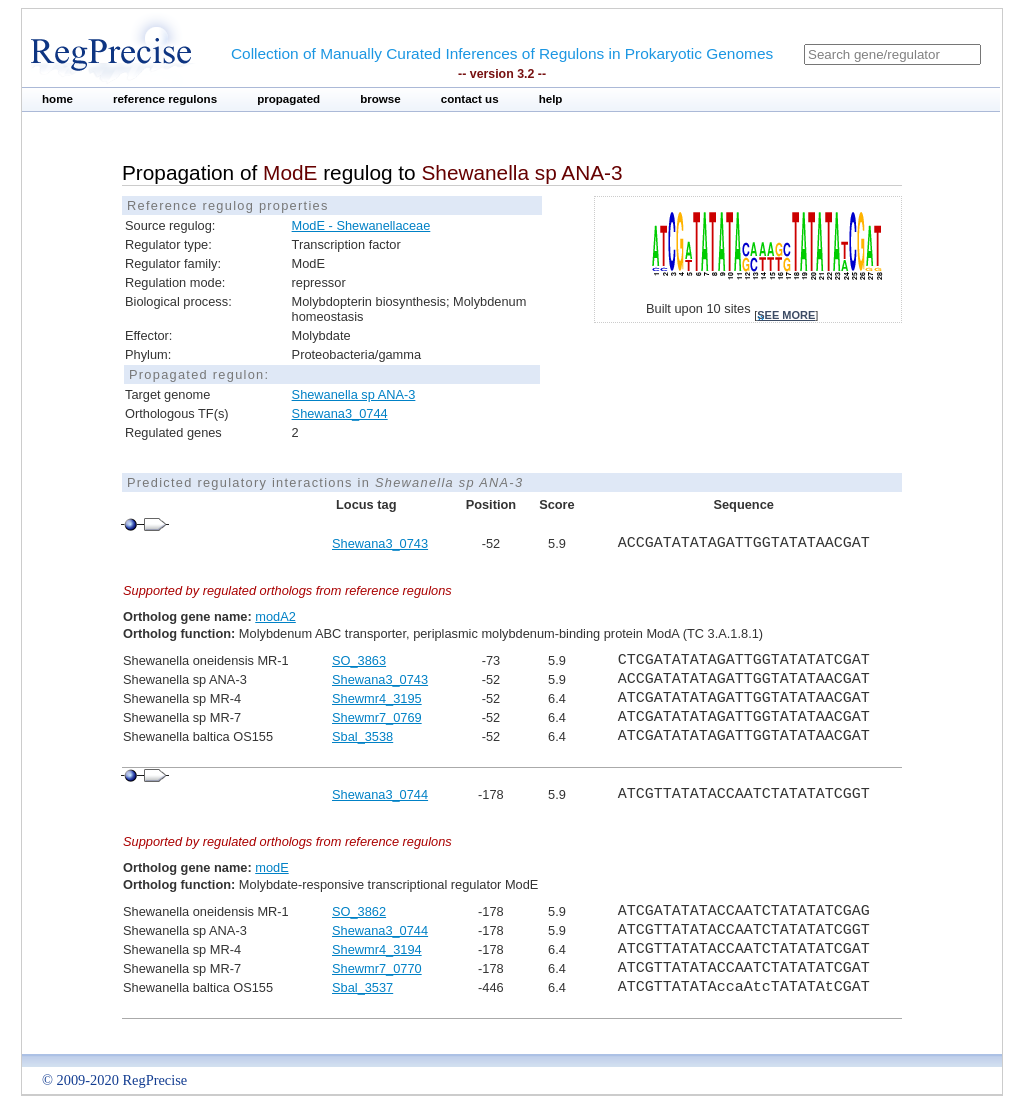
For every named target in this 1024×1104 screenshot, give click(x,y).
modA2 (275, 616)
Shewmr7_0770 (377, 968)
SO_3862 (359, 911)
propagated (288, 99)
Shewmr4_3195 (377, 698)
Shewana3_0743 (380, 543)
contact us (470, 99)
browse (380, 99)
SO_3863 (359, 660)
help (551, 99)
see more (786, 315)
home (57, 99)
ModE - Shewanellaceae (361, 225)
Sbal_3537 (362, 987)
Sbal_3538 (362, 736)
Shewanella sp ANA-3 (354, 394)
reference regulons (165, 99)
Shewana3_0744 (340, 413)
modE (271, 867)
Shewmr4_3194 (377, 949)
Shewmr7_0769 (377, 717)
